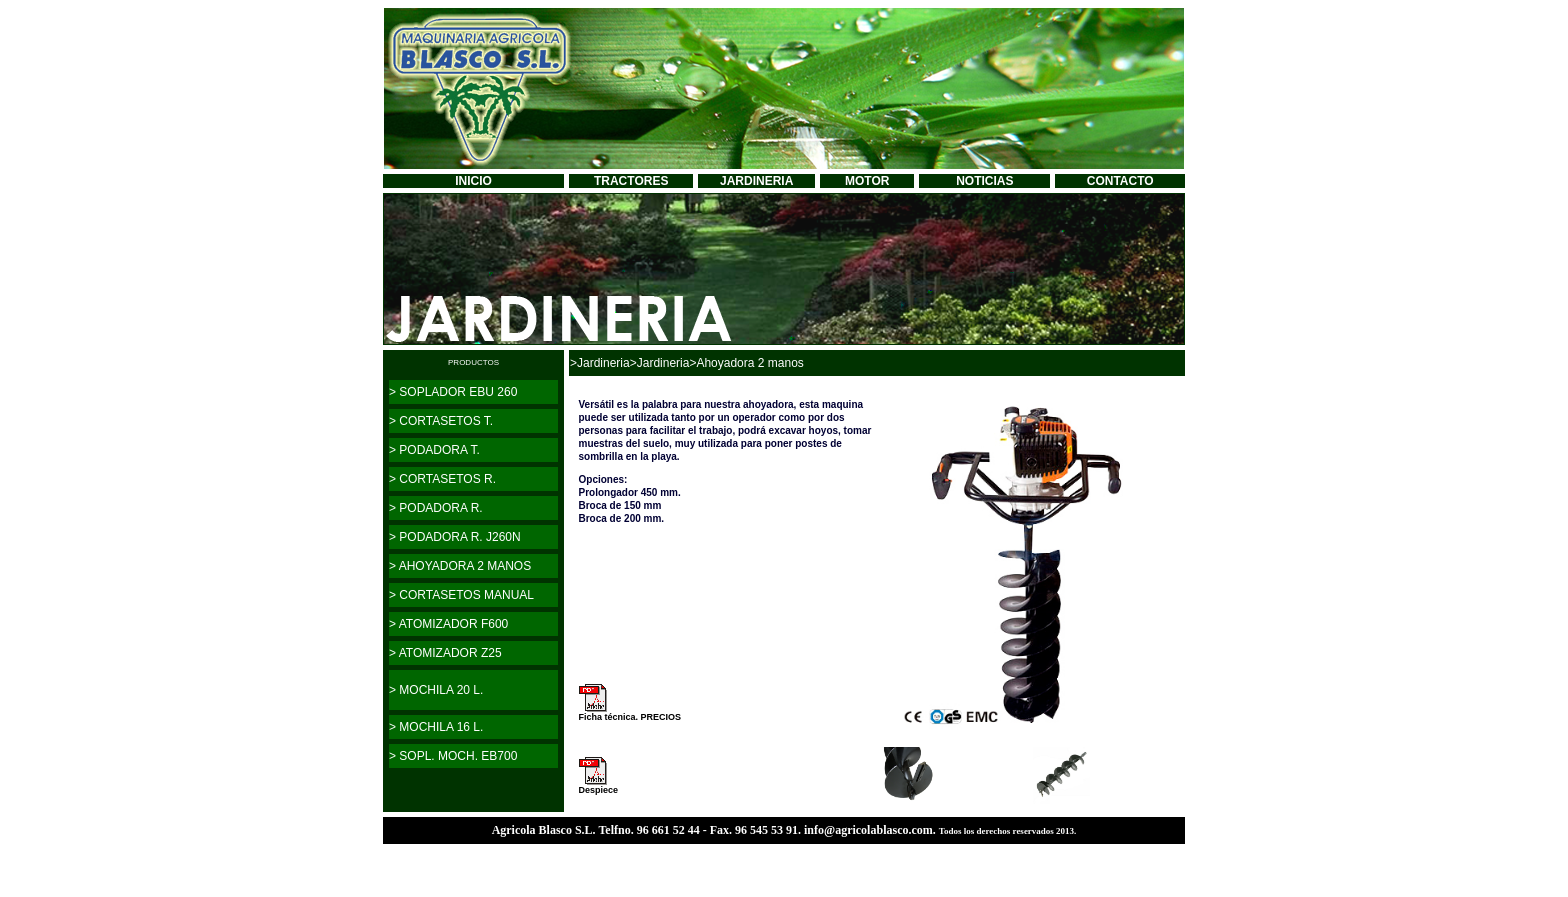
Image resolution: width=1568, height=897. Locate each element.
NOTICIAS (984, 181)
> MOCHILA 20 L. (436, 690)
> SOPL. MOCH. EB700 (453, 756)
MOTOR (867, 181)
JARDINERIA (756, 181)
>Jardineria (600, 363)
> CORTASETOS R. (442, 479)
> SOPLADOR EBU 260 (453, 392)
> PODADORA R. (436, 508)
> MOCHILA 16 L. (436, 727)
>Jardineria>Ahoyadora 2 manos (717, 363)
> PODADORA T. (434, 450)
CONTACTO (1120, 181)
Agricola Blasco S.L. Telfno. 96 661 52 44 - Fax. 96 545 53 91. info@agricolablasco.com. (715, 830)
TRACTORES (631, 181)
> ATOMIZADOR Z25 (445, 653)
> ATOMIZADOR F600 (448, 624)
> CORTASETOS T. (441, 421)
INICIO (473, 181)
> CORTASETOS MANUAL (461, 595)
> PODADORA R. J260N (455, 537)
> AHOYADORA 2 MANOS (460, 566)
